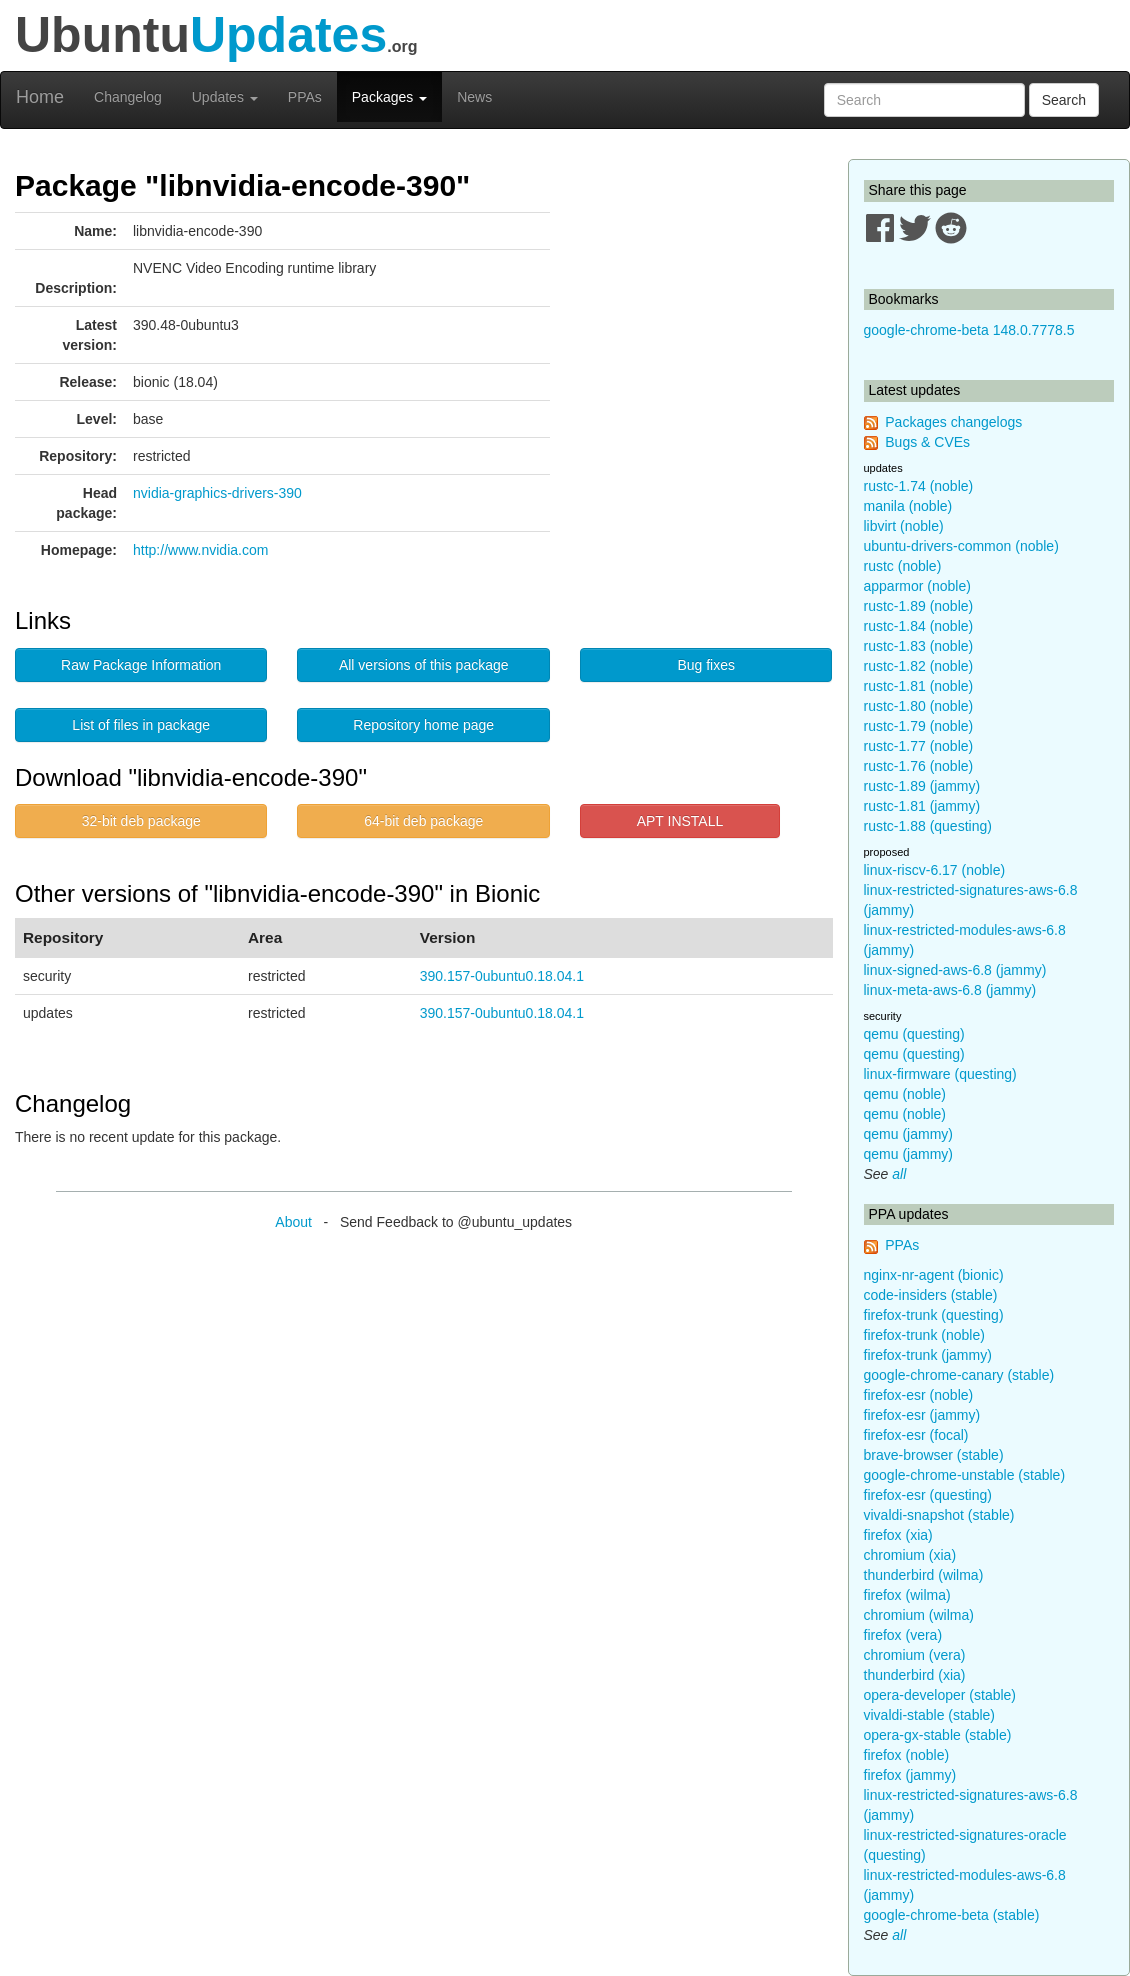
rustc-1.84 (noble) (919, 626)
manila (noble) (908, 506)
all (899, 1174)
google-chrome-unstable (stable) (965, 1475)
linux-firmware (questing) (940, 1074)
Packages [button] (389, 97)
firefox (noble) (907, 1755)
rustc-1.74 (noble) (919, 486)
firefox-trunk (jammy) (928, 1355)
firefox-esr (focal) (916, 1435)
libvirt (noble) (904, 526)
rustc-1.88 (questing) (928, 826)
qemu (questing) (914, 1034)
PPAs (305, 97)
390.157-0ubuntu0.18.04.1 (502, 976)
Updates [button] (225, 97)
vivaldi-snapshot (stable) (939, 1515)
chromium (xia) (910, 1555)
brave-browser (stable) (934, 1455)
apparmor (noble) (917, 586)
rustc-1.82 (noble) (919, 666)
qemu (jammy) (908, 1134)
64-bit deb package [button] (423, 821)
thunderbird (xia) (915, 1675)
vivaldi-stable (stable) (930, 1715)
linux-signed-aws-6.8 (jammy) (955, 970)
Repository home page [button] (423, 725)
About (293, 1222)
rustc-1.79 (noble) (919, 726)
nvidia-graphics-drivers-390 (217, 493)
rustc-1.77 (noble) (919, 746)
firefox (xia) (898, 1535)
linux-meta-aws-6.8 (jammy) (950, 990)
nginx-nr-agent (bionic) (934, 1275)
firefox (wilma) (907, 1595)
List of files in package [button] (141, 725)
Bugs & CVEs (927, 442)
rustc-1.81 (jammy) (922, 806)
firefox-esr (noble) (919, 1395)
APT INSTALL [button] (680, 821)
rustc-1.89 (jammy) (922, 786)
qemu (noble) (905, 1094)
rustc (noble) (903, 566)
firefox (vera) (903, 1635)
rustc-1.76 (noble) (919, 766)
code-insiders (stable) (931, 1295)
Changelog (128, 97)
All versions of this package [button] (424, 665)
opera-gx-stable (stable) (938, 1735)
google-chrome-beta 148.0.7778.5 (969, 330)
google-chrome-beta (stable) (952, 1915)
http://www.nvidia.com (200, 550)
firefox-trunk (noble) (924, 1335)
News (474, 97)
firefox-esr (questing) (928, 1495)
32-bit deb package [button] (141, 821)
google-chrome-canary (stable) (959, 1375)
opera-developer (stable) (940, 1695)
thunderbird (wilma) (924, 1575)
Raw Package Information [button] (141, 665)
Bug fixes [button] (706, 665)
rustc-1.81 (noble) (919, 686)
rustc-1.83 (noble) (919, 646)
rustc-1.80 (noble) (919, 706)
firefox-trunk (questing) (934, 1315)
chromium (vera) (915, 1655)
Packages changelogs (953, 422)
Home (40, 97)
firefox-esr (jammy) (922, 1415)
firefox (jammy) (910, 1775)
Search (1064, 100)
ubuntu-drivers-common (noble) (961, 546)
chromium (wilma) (919, 1615)
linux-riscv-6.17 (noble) (935, 870)
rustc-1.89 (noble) (919, 606)
